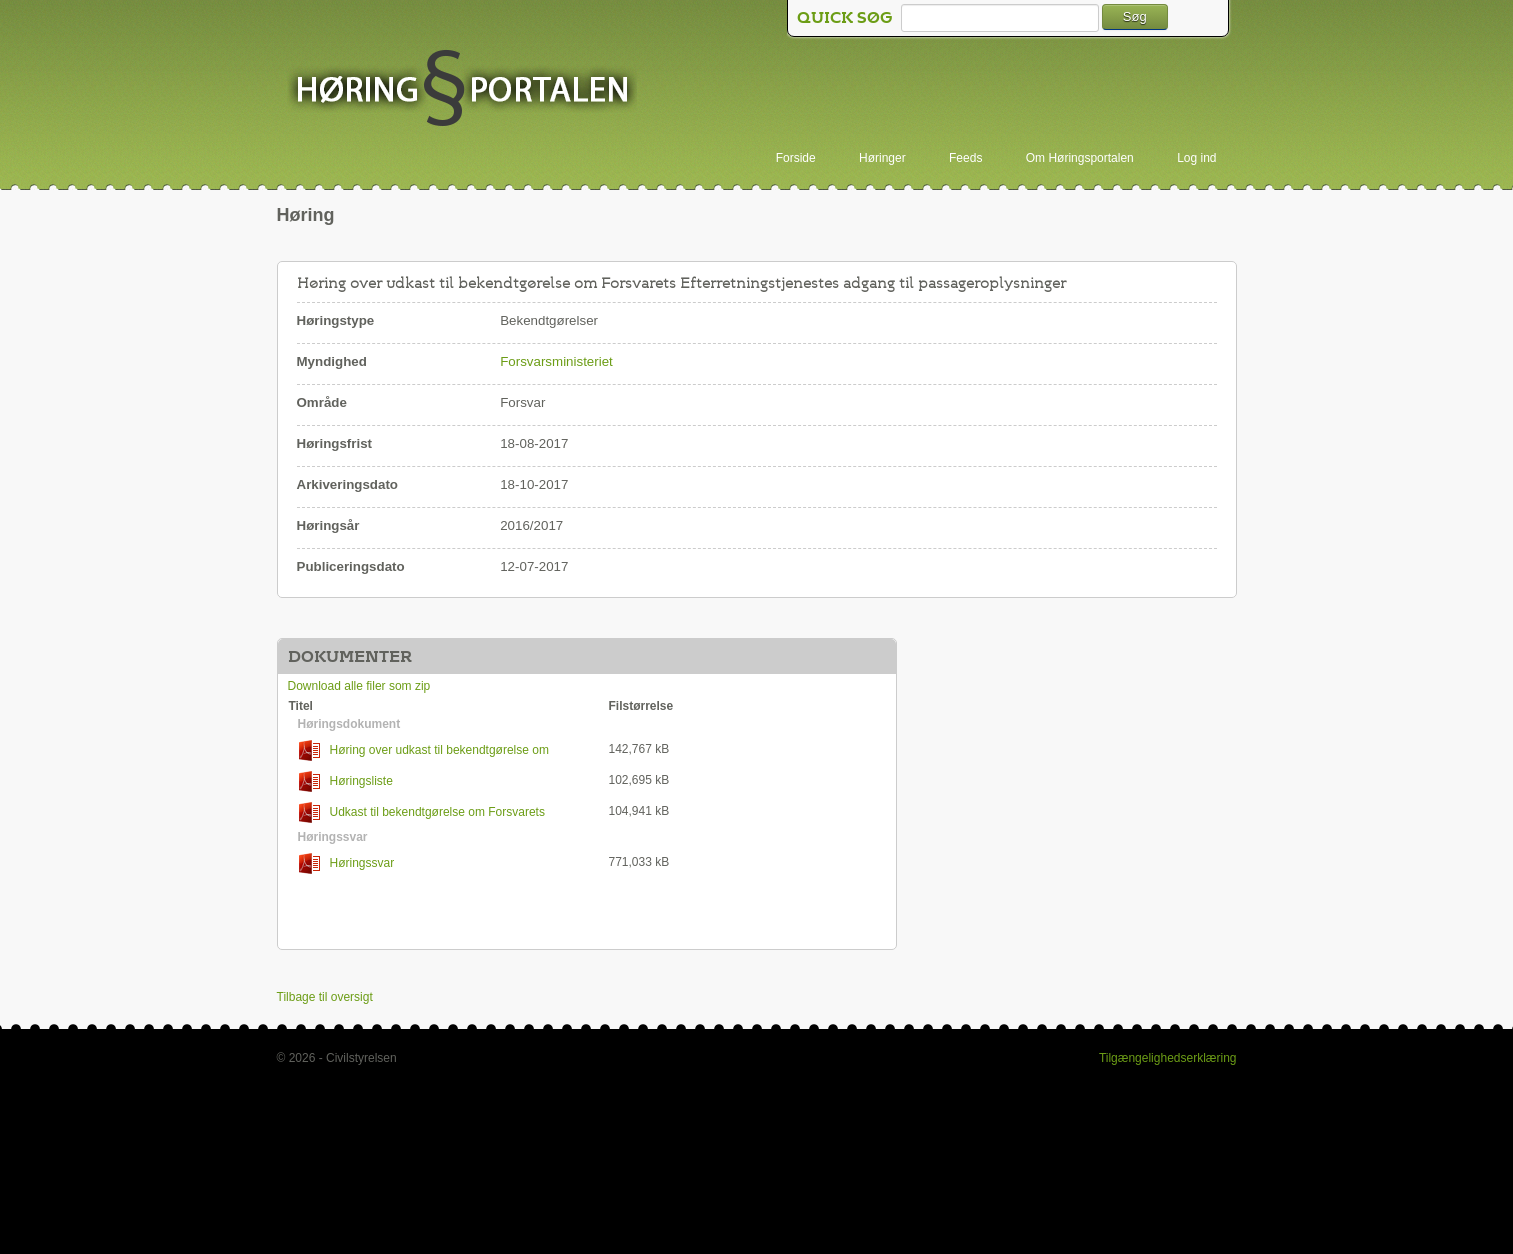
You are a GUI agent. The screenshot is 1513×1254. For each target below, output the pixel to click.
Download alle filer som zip (359, 686)
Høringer (882, 158)
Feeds (965, 158)
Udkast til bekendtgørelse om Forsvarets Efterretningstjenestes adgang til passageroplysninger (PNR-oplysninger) (432, 812)
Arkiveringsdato (347, 484)
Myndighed (332, 361)
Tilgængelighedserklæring (1168, 1058)
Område (322, 402)
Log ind (1196, 158)
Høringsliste (346, 781)
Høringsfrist (335, 443)
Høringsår (328, 525)
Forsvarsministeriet (556, 361)
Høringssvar (347, 863)
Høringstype (336, 320)
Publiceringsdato (351, 566)
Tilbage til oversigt (325, 997)
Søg (1135, 16)
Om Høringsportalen (1080, 158)
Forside (796, 158)
